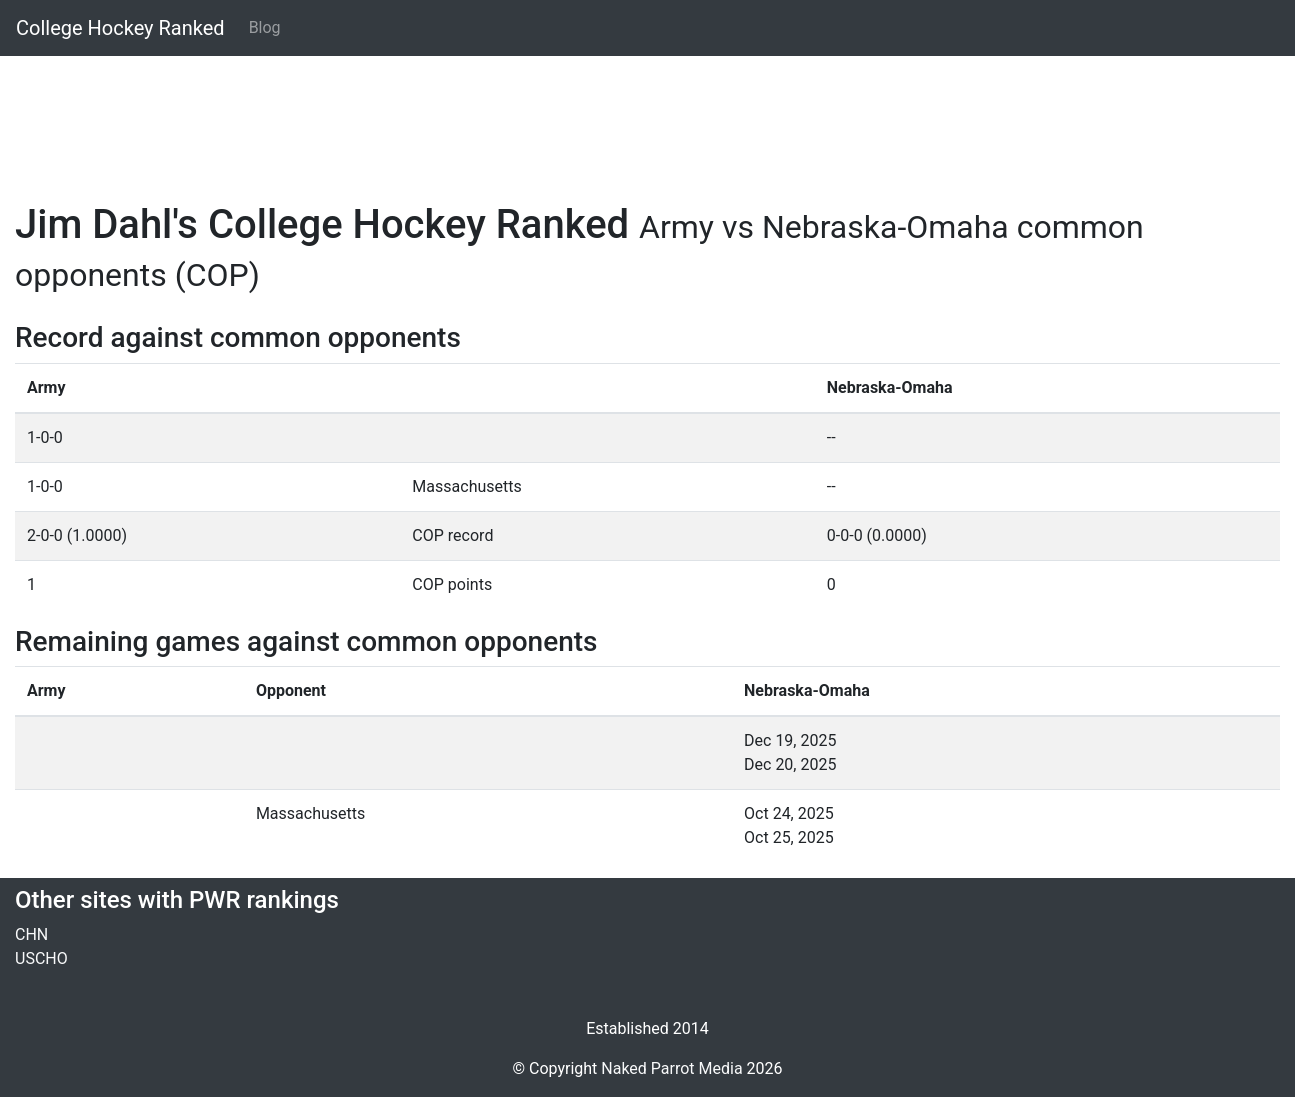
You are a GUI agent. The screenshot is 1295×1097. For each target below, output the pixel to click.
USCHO (41, 958)
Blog (265, 27)
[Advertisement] (615, 117)
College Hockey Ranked (120, 28)
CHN (31, 934)
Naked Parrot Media (671, 1068)
